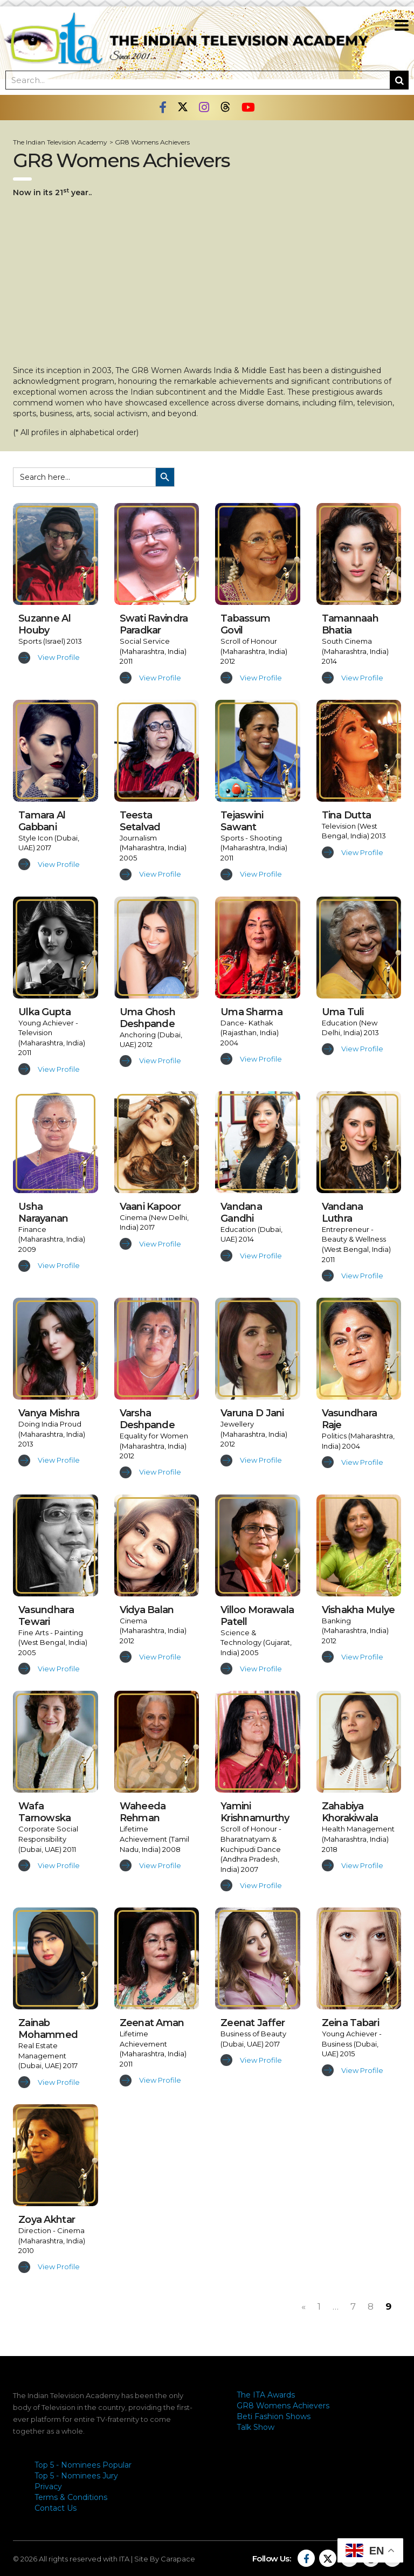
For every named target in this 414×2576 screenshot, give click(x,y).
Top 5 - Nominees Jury (76, 2476)
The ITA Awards (266, 2395)
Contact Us (55, 2508)
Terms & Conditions (70, 2497)
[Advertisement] (207, 281)
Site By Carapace (164, 2558)
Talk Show (255, 2427)
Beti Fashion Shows (273, 2416)
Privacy (48, 2486)
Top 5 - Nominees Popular (83, 2465)
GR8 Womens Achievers (283, 2405)
